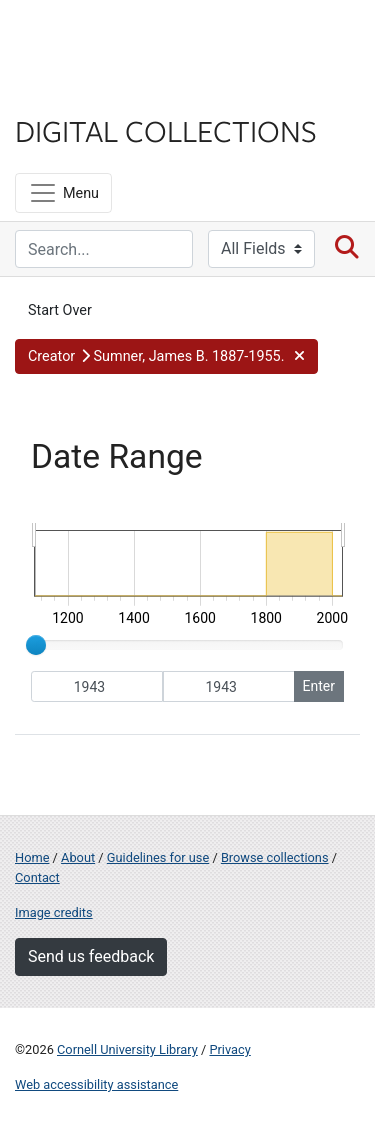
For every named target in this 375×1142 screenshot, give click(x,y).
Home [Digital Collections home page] (32, 857)
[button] (166, 357)
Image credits (54, 912)
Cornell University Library (127, 1049)
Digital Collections (166, 130)
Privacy (229, 1049)
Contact (37, 877)
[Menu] (63, 193)
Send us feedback (91, 956)
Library (75, 91)
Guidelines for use (158, 857)
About (78, 857)
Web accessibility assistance (96, 1084)
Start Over (60, 310)
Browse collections (275, 857)
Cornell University (115, 38)
